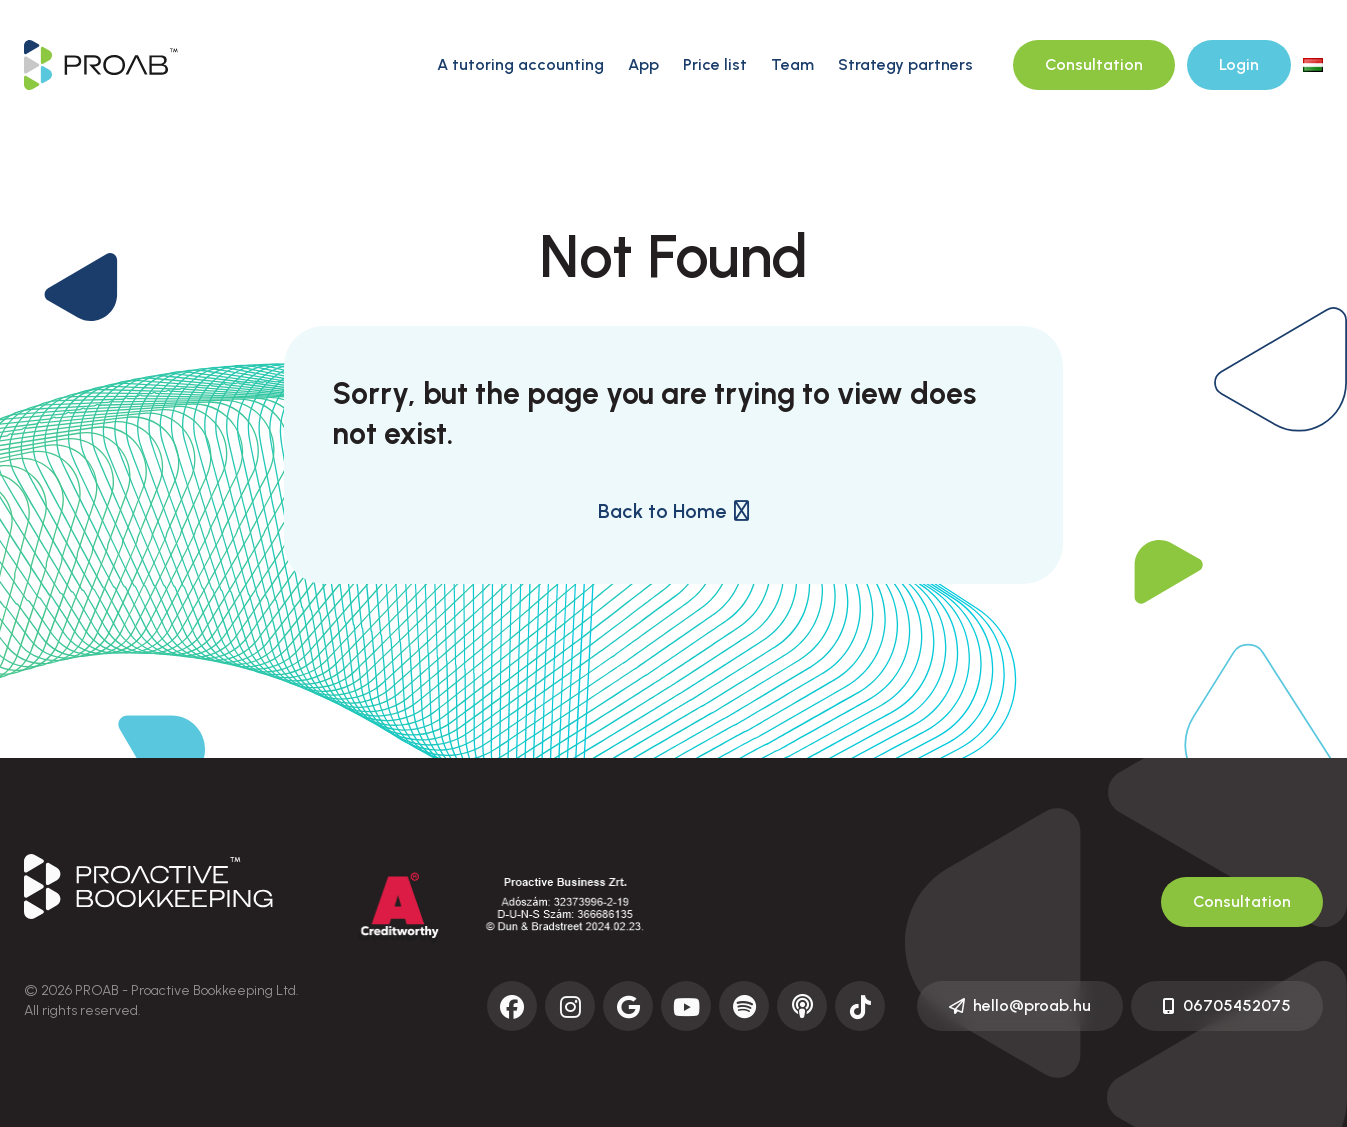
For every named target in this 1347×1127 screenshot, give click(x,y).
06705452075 (1227, 1005)
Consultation (1094, 64)
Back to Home (673, 511)
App (643, 64)
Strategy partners (905, 64)
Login (1239, 64)
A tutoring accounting (520, 64)
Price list (715, 64)
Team (792, 64)
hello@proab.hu (1020, 1005)
